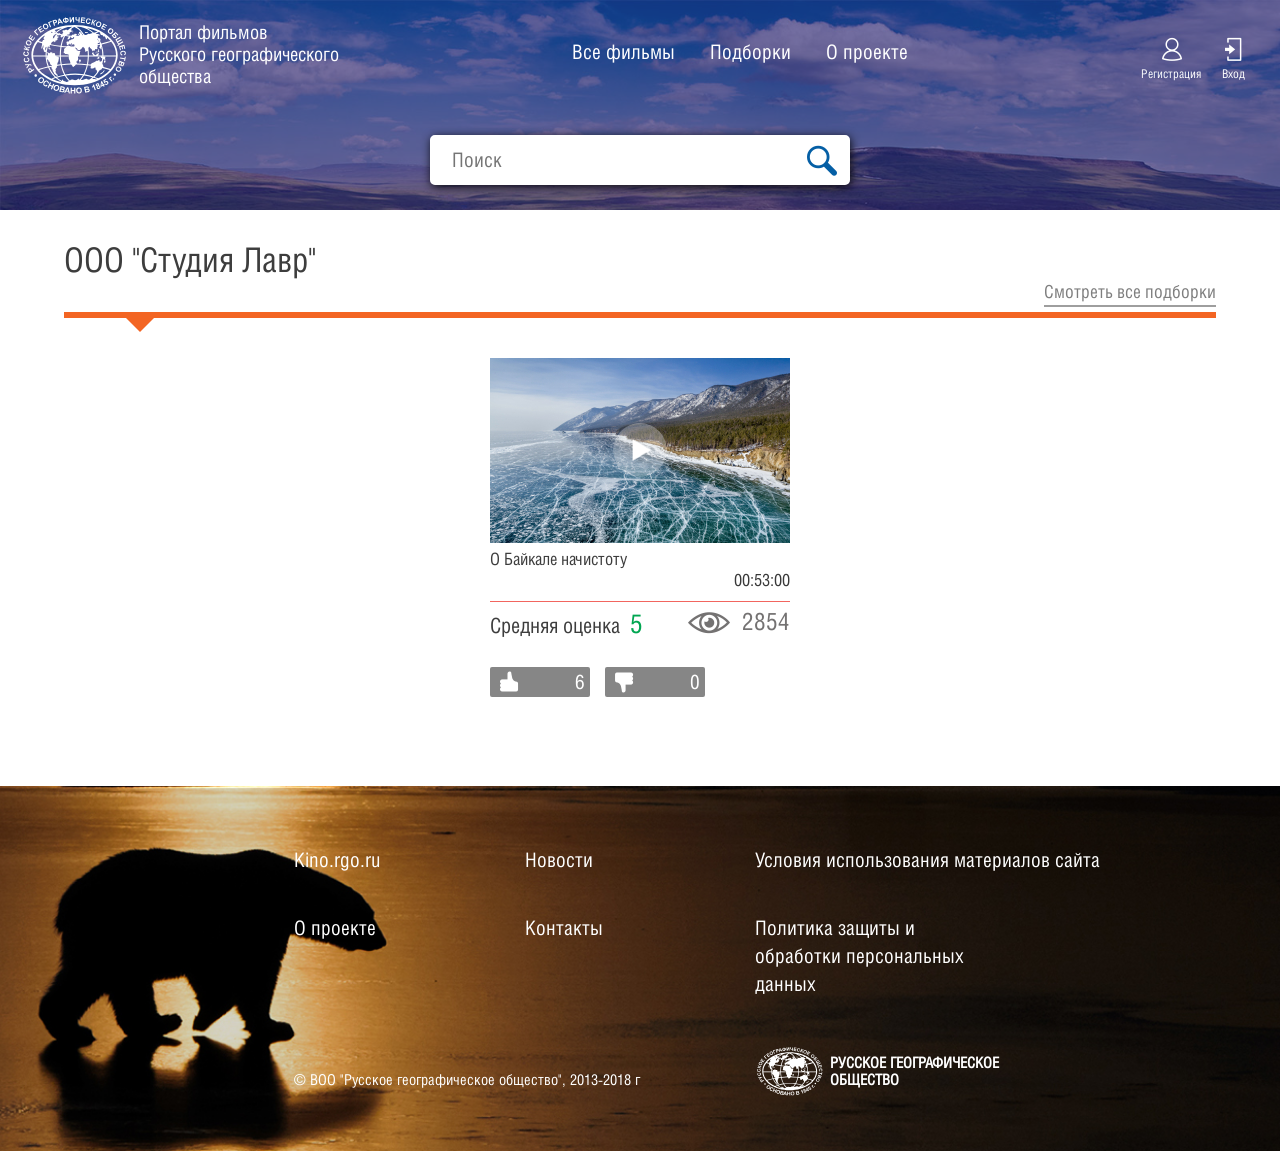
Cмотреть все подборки (1130, 291)
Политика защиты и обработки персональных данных (859, 956)
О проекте (867, 52)
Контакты (564, 928)
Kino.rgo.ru (337, 860)
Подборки (750, 52)
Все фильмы (623, 52)
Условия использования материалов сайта (927, 860)
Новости (559, 860)
